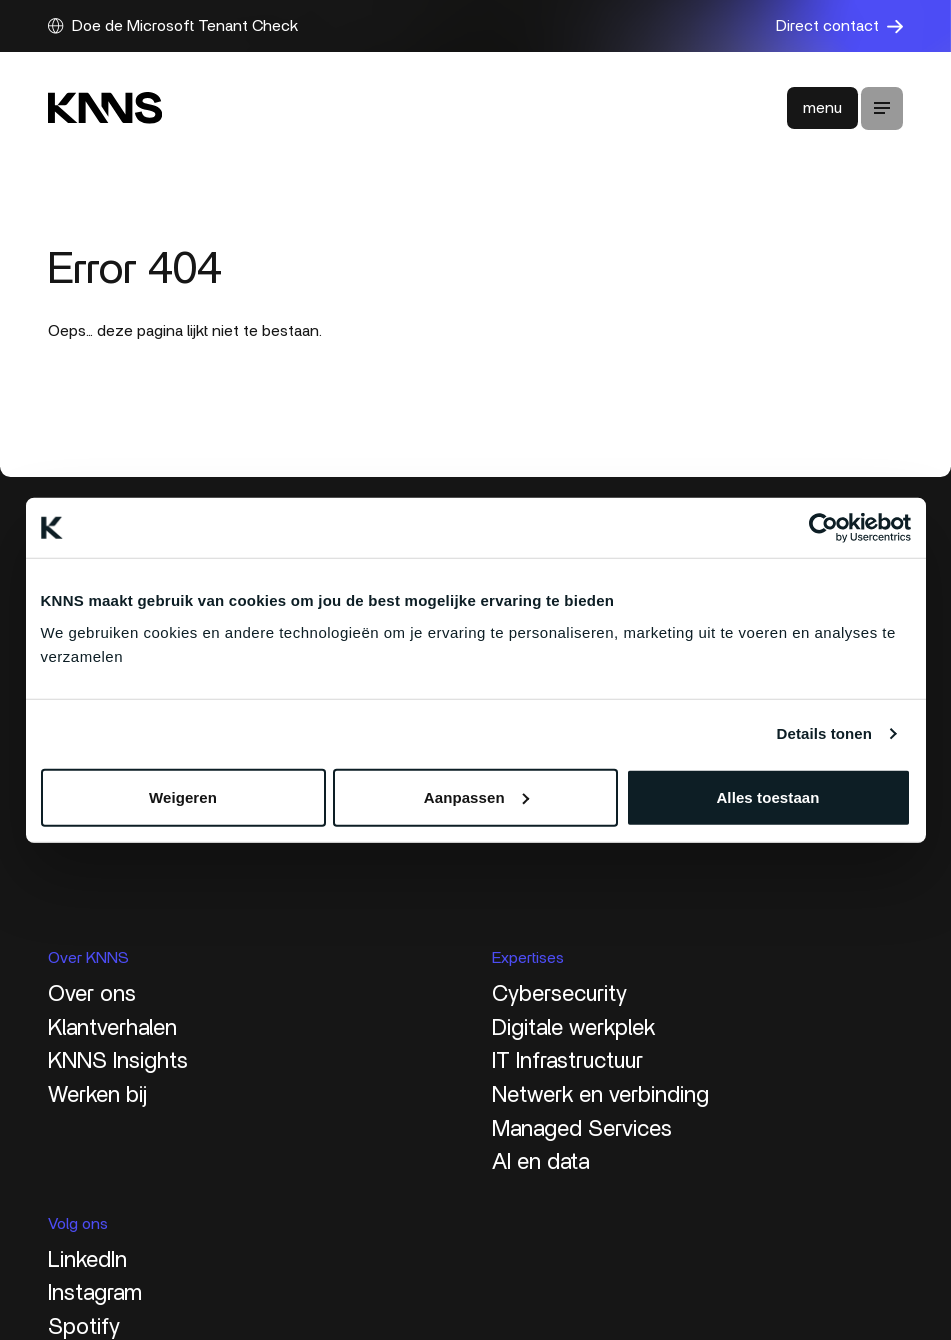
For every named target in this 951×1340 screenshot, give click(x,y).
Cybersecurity (559, 994)
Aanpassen (476, 796)
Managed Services (582, 1129)
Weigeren (183, 796)
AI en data (540, 1162)
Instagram (95, 1293)
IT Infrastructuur (567, 1061)
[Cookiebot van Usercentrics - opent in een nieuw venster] (823, 528)
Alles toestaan (767, 796)
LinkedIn (87, 1260)
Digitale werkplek (573, 1028)
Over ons (92, 994)
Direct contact (839, 26)
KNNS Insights (118, 1061)
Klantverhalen (112, 1028)
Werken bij (97, 1095)
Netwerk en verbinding (600, 1095)
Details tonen (824, 733)
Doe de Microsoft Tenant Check (173, 26)
